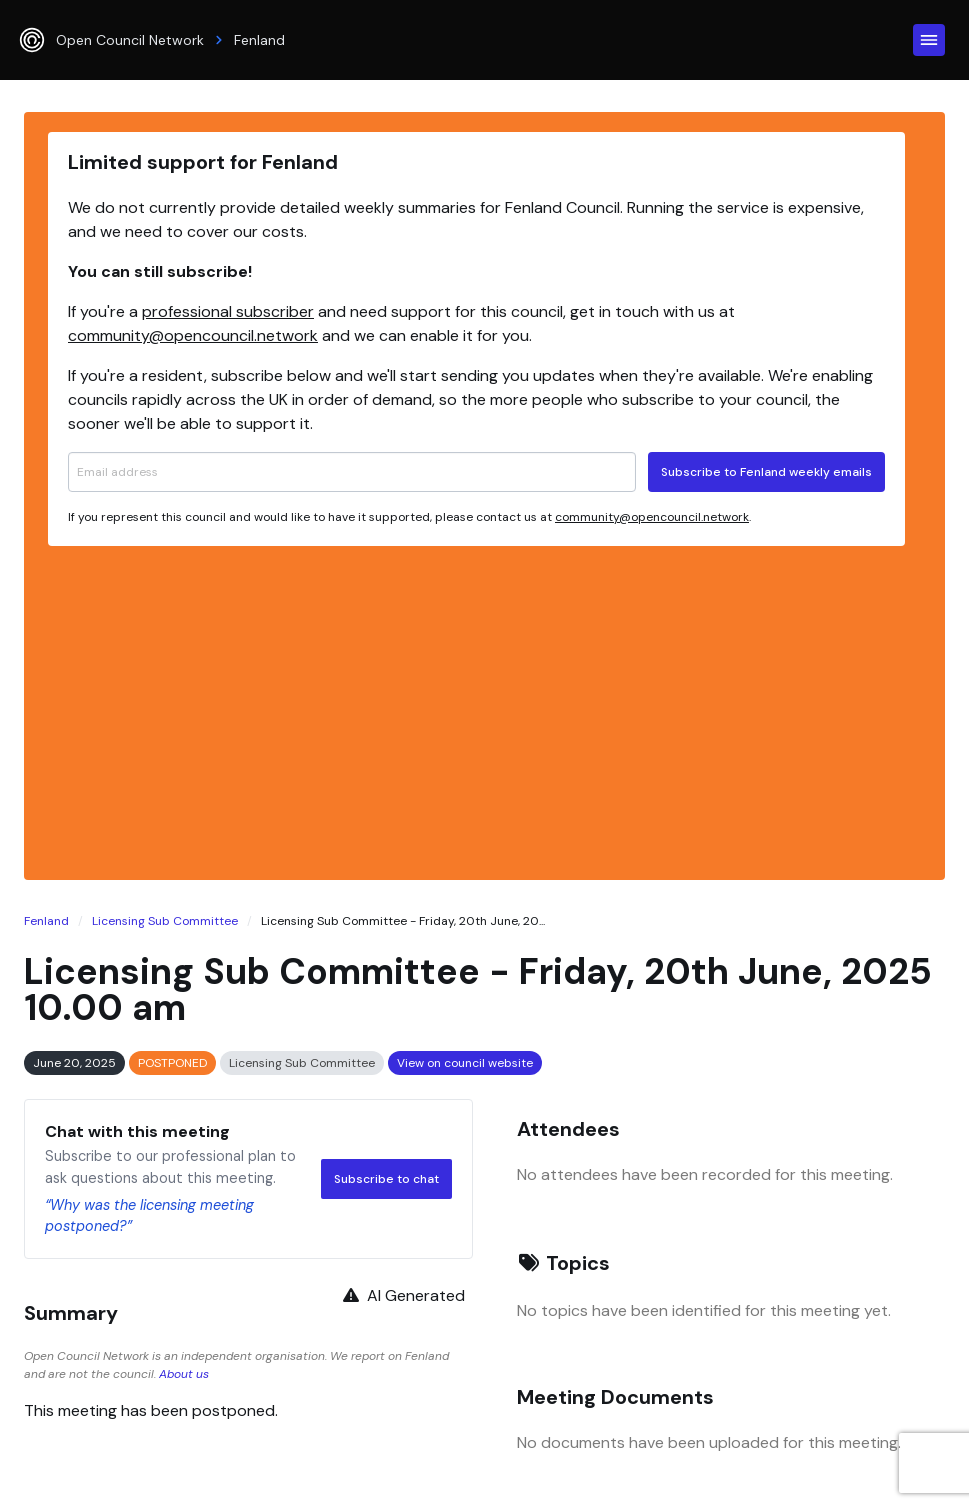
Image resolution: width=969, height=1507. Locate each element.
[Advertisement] (476, 710)
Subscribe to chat (386, 1179)
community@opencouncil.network (193, 335)
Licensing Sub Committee (165, 921)
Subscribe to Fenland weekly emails (766, 472)
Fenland (46, 921)
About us (184, 1374)
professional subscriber (228, 311)
